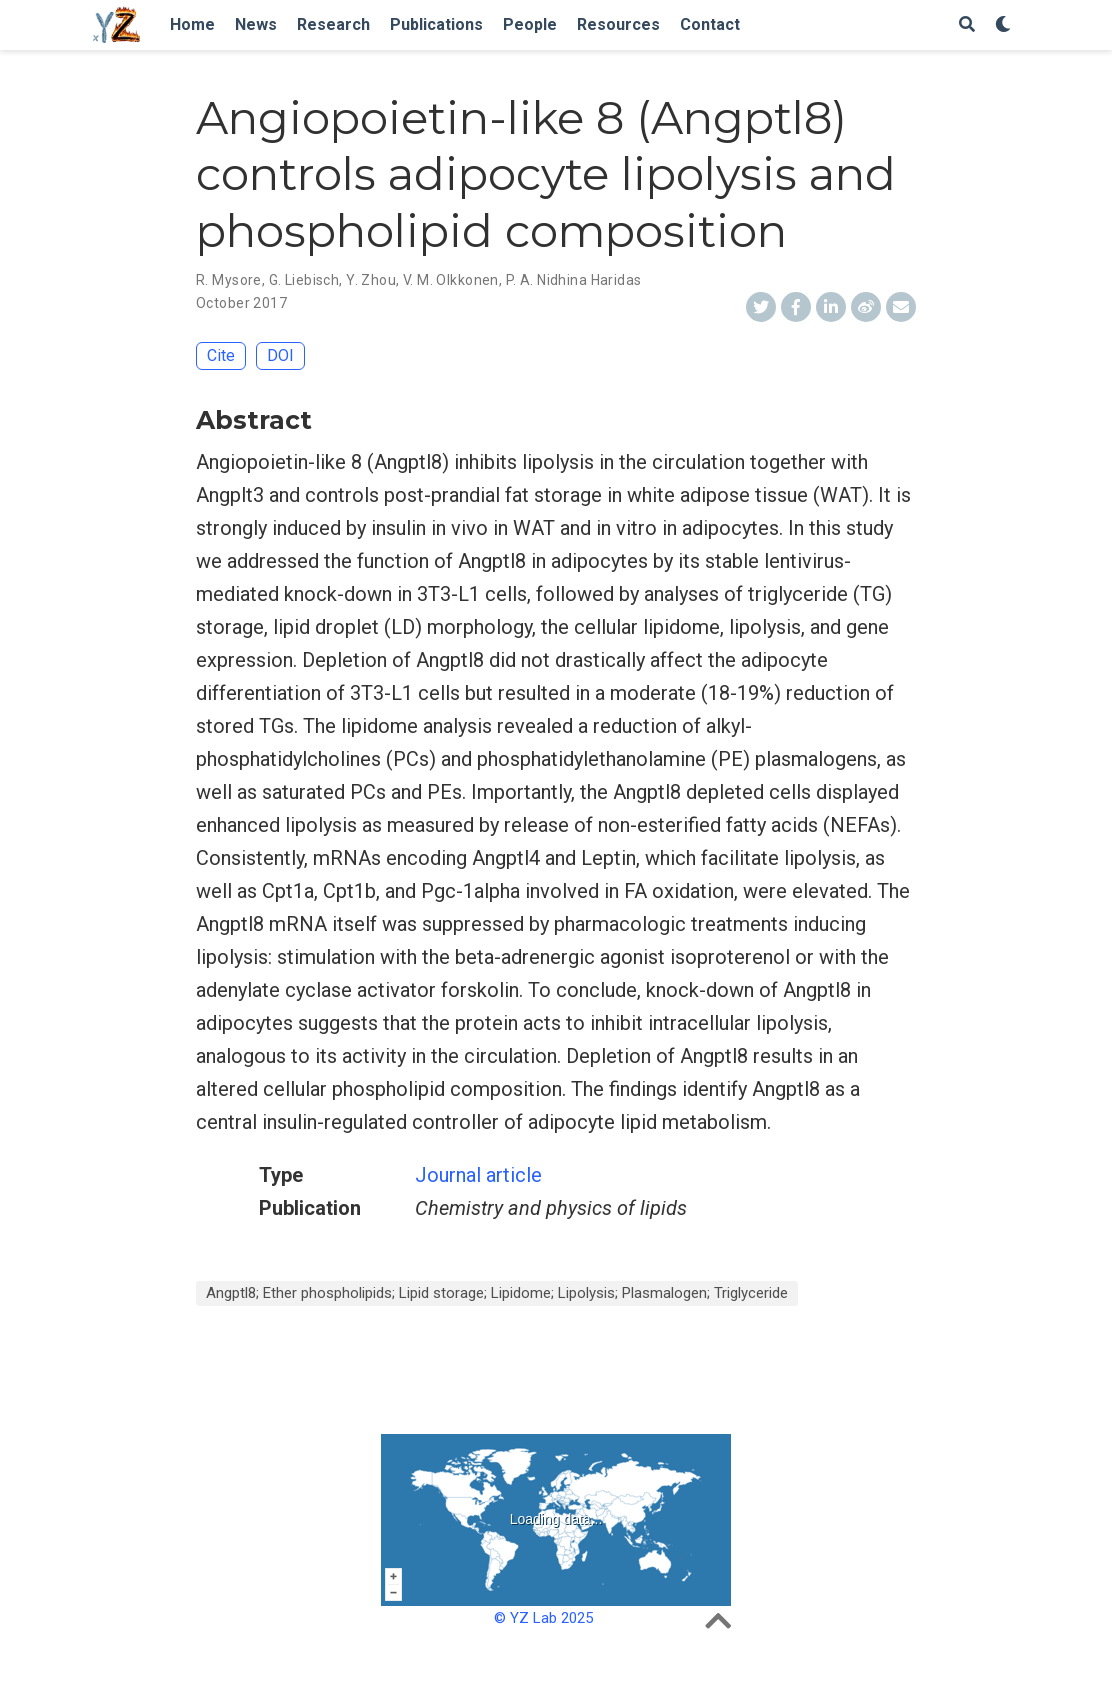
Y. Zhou (371, 280)
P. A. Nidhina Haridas (574, 280)
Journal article (478, 1175)
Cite (221, 355)
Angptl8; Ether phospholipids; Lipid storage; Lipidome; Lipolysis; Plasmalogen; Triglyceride (497, 1293)
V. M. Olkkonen (451, 280)
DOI (280, 355)
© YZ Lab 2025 (543, 1618)
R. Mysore (229, 280)
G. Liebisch (304, 280)
